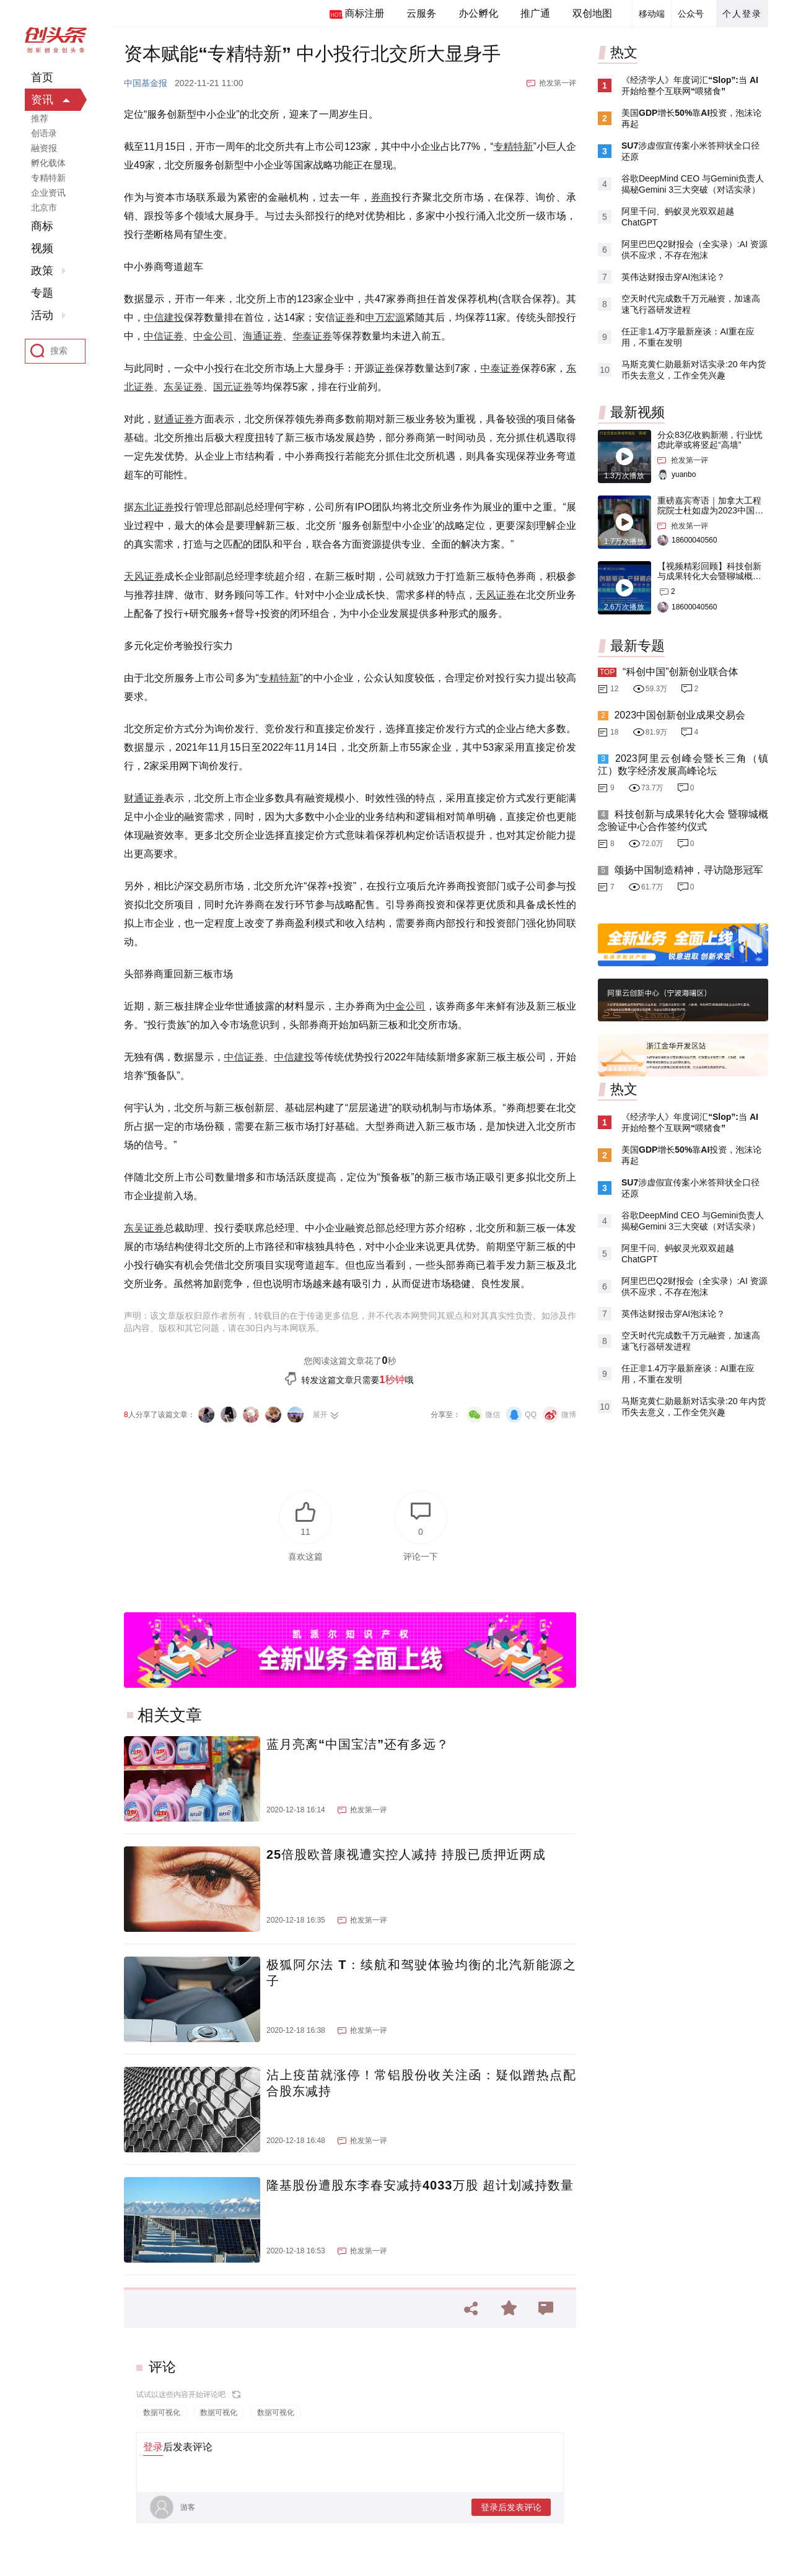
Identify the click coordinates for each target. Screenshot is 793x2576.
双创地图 (592, 13)
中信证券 (163, 336)
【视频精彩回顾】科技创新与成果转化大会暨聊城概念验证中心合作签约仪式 (709, 576)
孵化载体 (48, 163)
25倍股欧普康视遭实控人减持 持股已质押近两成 (406, 1854)
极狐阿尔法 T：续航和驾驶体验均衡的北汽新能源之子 (421, 1973)
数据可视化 (161, 2412)
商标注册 (364, 13)
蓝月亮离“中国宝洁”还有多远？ (357, 1744)
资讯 (42, 100)
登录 (153, 2447)
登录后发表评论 (511, 2507)
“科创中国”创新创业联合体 (680, 671)
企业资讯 (48, 193)
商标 (42, 226)
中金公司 (213, 336)
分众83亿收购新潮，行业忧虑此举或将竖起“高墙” (710, 440)
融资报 (44, 148)
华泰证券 (312, 336)
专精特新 (513, 146)
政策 (42, 270)
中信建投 (164, 317)
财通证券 (174, 419)
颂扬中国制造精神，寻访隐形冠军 (688, 870)
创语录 (44, 133)
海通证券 (263, 336)
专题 (42, 293)
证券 (345, 317)
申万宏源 (385, 317)
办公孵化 (478, 13)
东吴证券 (183, 387)
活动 (42, 315)
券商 (381, 197)
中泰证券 (500, 368)
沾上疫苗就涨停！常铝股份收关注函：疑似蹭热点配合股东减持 (421, 2083)
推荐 (39, 118)
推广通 (535, 13)
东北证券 (154, 507)
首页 (42, 77)
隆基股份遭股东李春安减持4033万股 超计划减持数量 (420, 2185)
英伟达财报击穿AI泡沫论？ (673, 277)
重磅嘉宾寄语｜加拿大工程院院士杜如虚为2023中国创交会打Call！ (710, 510)
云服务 (421, 13)
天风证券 (144, 576)
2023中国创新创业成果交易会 (679, 715)
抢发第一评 (557, 83)
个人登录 (742, 14)
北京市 (44, 207)
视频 (42, 248)
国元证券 (233, 387)
